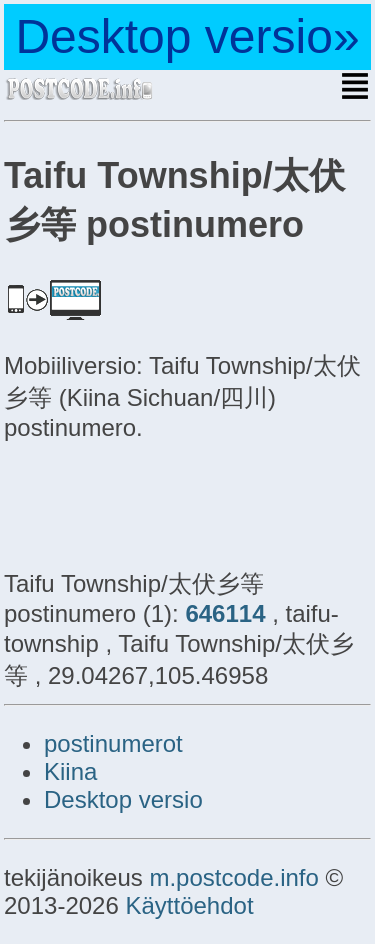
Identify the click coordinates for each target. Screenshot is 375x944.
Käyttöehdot (189, 905)
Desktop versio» (187, 36)
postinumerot (113, 743)
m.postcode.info (233, 877)
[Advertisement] (164, 502)
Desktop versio (123, 799)
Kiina (70, 771)
